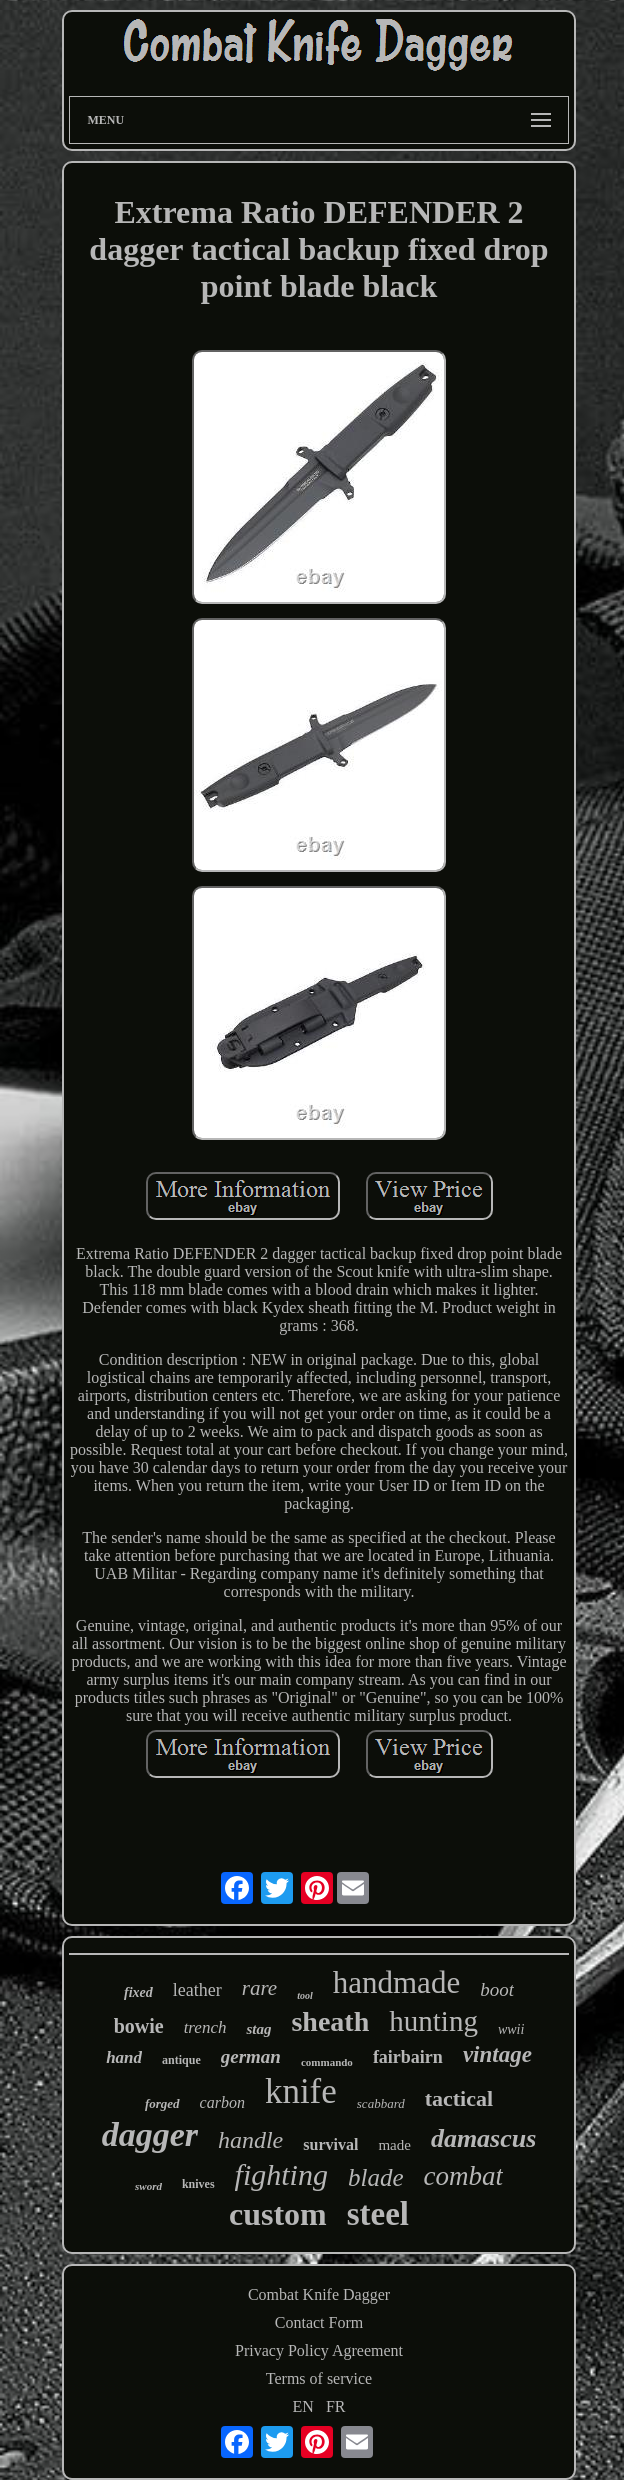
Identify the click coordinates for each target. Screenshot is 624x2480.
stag (258, 2029)
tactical (459, 2098)
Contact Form (319, 2322)
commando (327, 2062)
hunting (433, 2021)
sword (148, 2186)
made (394, 2145)
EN (303, 2406)
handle (250, 2140)
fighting (281, 2174)
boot (497, 1989)
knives (198, 2184)
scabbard (381, 2103)
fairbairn (408, 2057)
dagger (150, 2134)
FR (336, 2406)
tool (305, 1995)
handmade (396, 1982)
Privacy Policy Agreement (319, 2350)
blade (376, 2177)
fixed (138, 1992)
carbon (222, 2102)
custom (278, 2214)
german (251, 2056)
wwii (511, 2029)
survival (330, 2144)
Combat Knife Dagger (319, 2294)
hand (124, 2057)
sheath (330, 2021)
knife (301, 2091)
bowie (139, 2026)
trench (205, 2027)
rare (259, 1988)
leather (197, 1990)
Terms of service (319, 2378)
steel (378, 2214)
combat (463, 2176)
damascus (483, 2138)
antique (181, 2060)
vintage (497, 2054)
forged (162, 2103)
